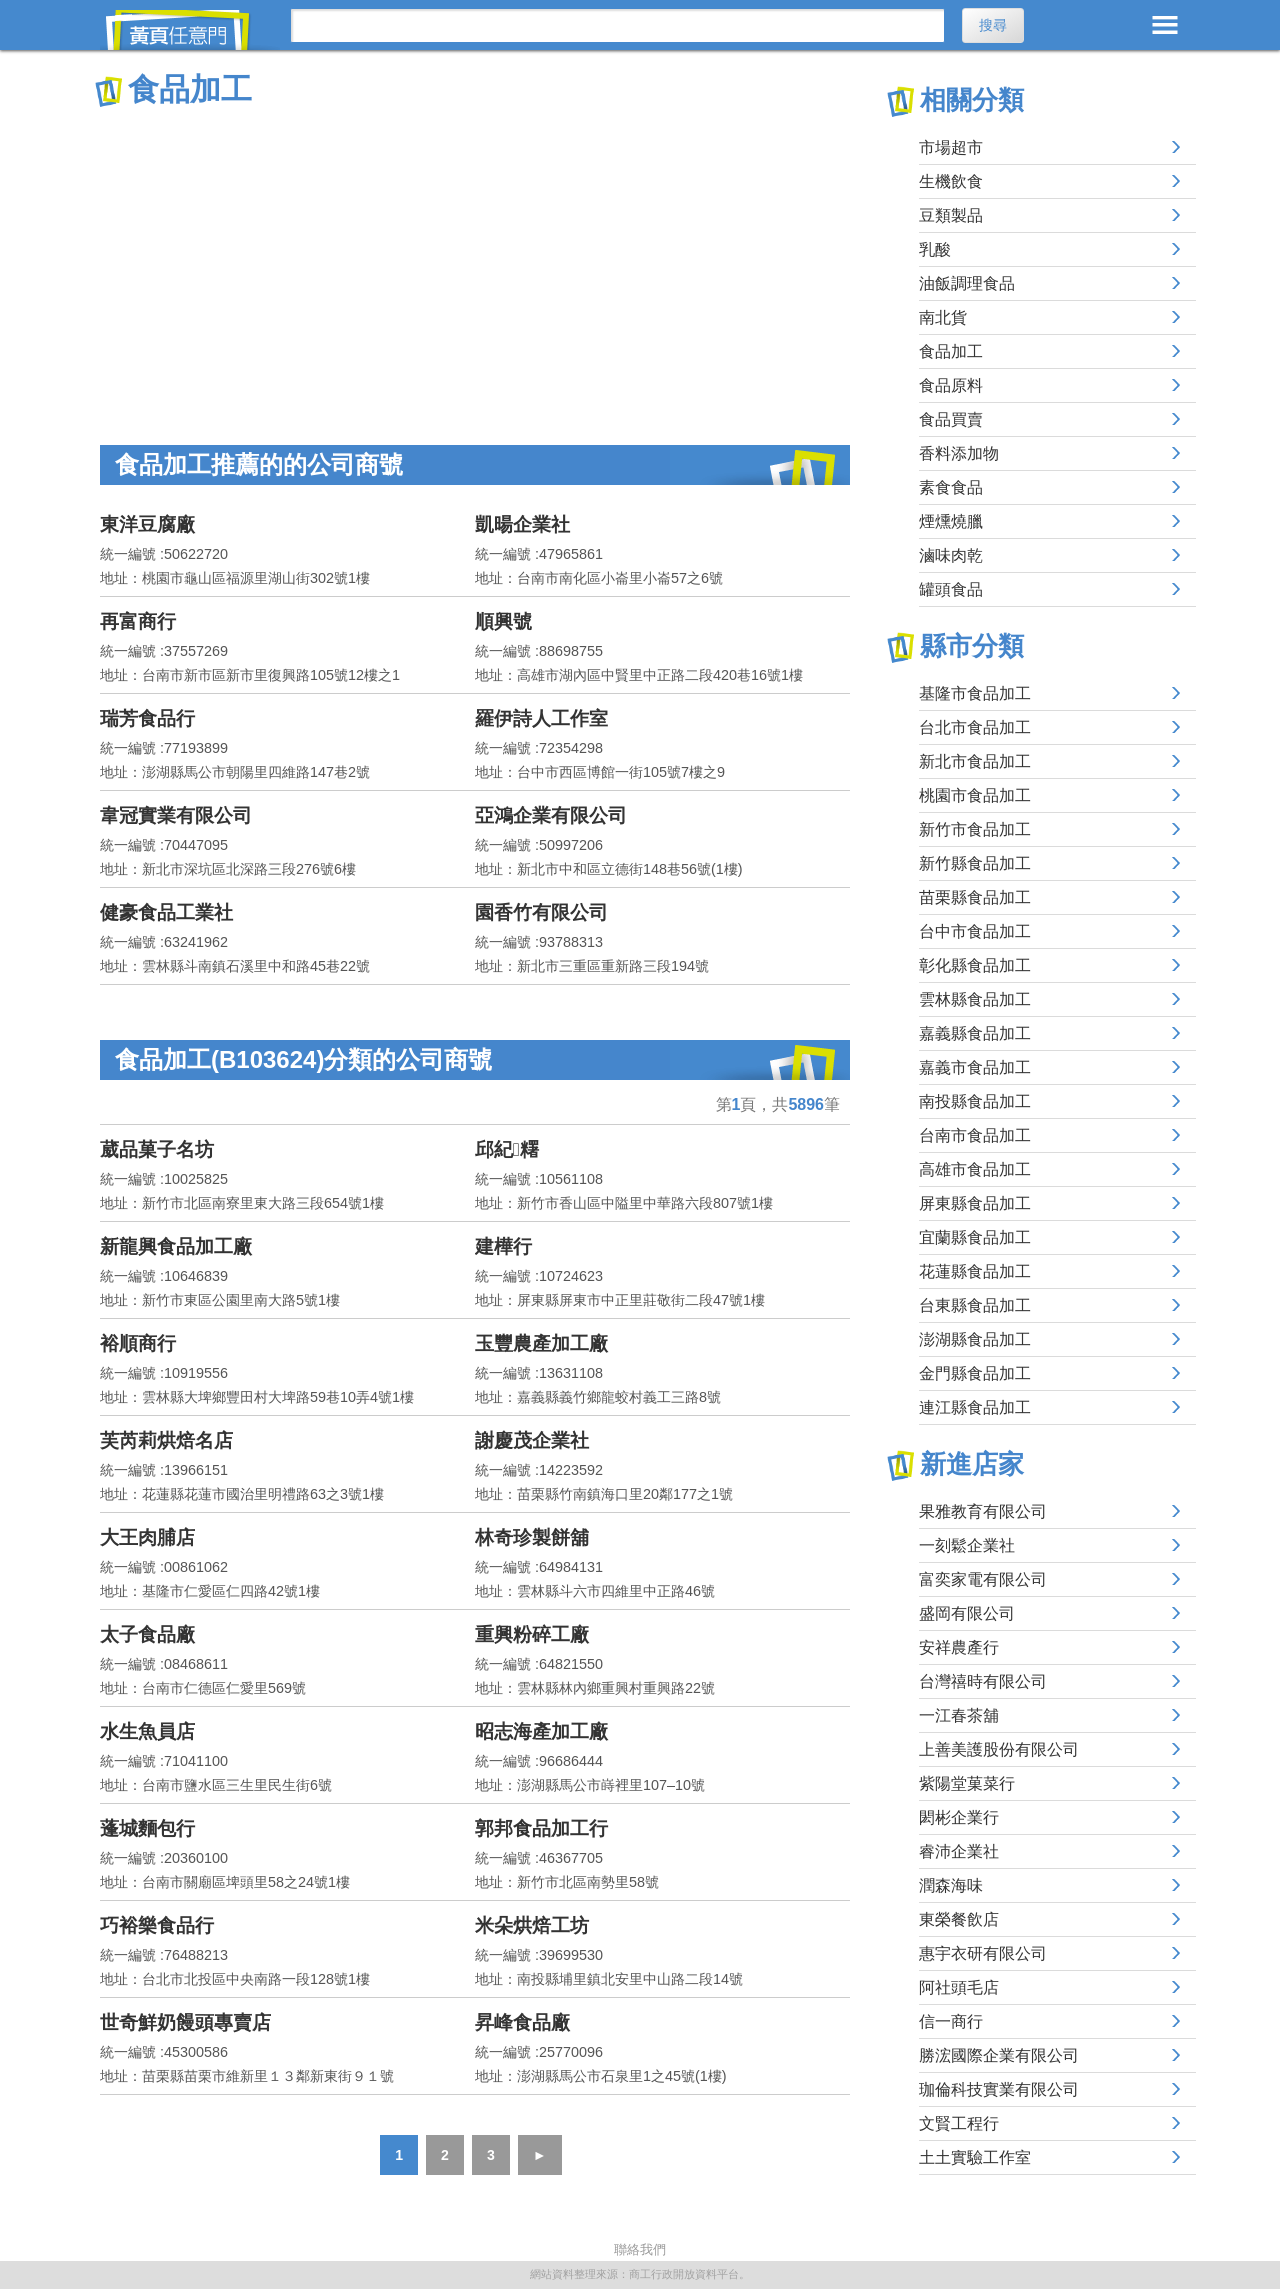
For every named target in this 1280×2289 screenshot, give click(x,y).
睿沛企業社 (959, 1851)
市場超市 (951, 147)
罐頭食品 (951, 589)
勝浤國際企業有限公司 (999, 2055)
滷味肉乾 (951, 555)
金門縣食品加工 (975, 1373)
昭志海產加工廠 (541, 1731)
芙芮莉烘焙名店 (166, 1440)
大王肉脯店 (147, 1537)
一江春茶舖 (959, 1715)
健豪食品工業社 (166, 912)
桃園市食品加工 (975, 795)
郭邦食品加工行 (541, 1828)
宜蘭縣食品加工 (975, 1237)
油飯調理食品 (967, 283)
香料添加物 (959, 453)
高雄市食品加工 (975, 1169)
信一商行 (951, 2021)
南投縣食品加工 (975, 1101)
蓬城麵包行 (147, 1828)
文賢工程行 (959, 2123)
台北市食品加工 (975, 727)
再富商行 (138, 621)
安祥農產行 (959, 1647)
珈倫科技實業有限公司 (999, 2089)
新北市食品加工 (975, 761)
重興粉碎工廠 (532, 1634)
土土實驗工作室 (975, 2157)
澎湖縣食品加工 (975, 1339)
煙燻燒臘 (951, 521)
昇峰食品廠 (522, 2022)
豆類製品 (951, 215)
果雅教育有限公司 (983, 1511)
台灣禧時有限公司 (983, 1681)
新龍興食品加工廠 (176, 1246)
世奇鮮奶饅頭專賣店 (185, 2022)
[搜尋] (617, 25)
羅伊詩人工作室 (541, 718)
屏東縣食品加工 (975, 1203)
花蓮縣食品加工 (975, 1271)
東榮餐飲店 (959, 1919)
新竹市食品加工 (975, 829)
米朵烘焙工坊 (532, 1925)
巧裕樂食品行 (157, 1925)
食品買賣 (951, 419)
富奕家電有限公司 (983, 1579)
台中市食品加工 (975, 931)
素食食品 (951, 487)
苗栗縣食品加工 (975, 897)
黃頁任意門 (190, 30)
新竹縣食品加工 (975, 863)
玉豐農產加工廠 (541, 1343)
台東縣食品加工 (975, 1305)
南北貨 (943, 317)
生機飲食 (951, 181)
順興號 (503, 621)
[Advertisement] (475, 260)
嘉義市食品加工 (975, 1067)
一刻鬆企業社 (967, 1545)
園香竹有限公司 (541, 912)
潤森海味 (951, 1885)
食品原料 (951, 385)
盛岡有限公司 (967, 1613)
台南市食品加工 (975, 1135)
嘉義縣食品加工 (975, 1033)
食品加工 (951, 351)
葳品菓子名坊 (157, 1149)
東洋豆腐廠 (147, 524)
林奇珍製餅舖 (532, 1537)
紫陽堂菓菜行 (967, 1783)
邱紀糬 (507, 1149)
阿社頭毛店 (959, 1987)
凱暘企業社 (522, 524)
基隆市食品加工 (975, 693)
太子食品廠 (147, 1634)
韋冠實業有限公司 (176, 815)
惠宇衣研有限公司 (983, 1953)
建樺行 (503, 1246)
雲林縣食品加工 (975, 999)
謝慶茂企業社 (532, 1440)
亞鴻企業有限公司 (551, 815)
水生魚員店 (147, 1731)
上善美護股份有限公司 (999, 1749)
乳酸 (935, 249)
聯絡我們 (640, 2249)
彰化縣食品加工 (975, 965)
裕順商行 (138, 1343)
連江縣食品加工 (975, 1407)
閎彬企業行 (959, 1817)
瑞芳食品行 (147, 718)
